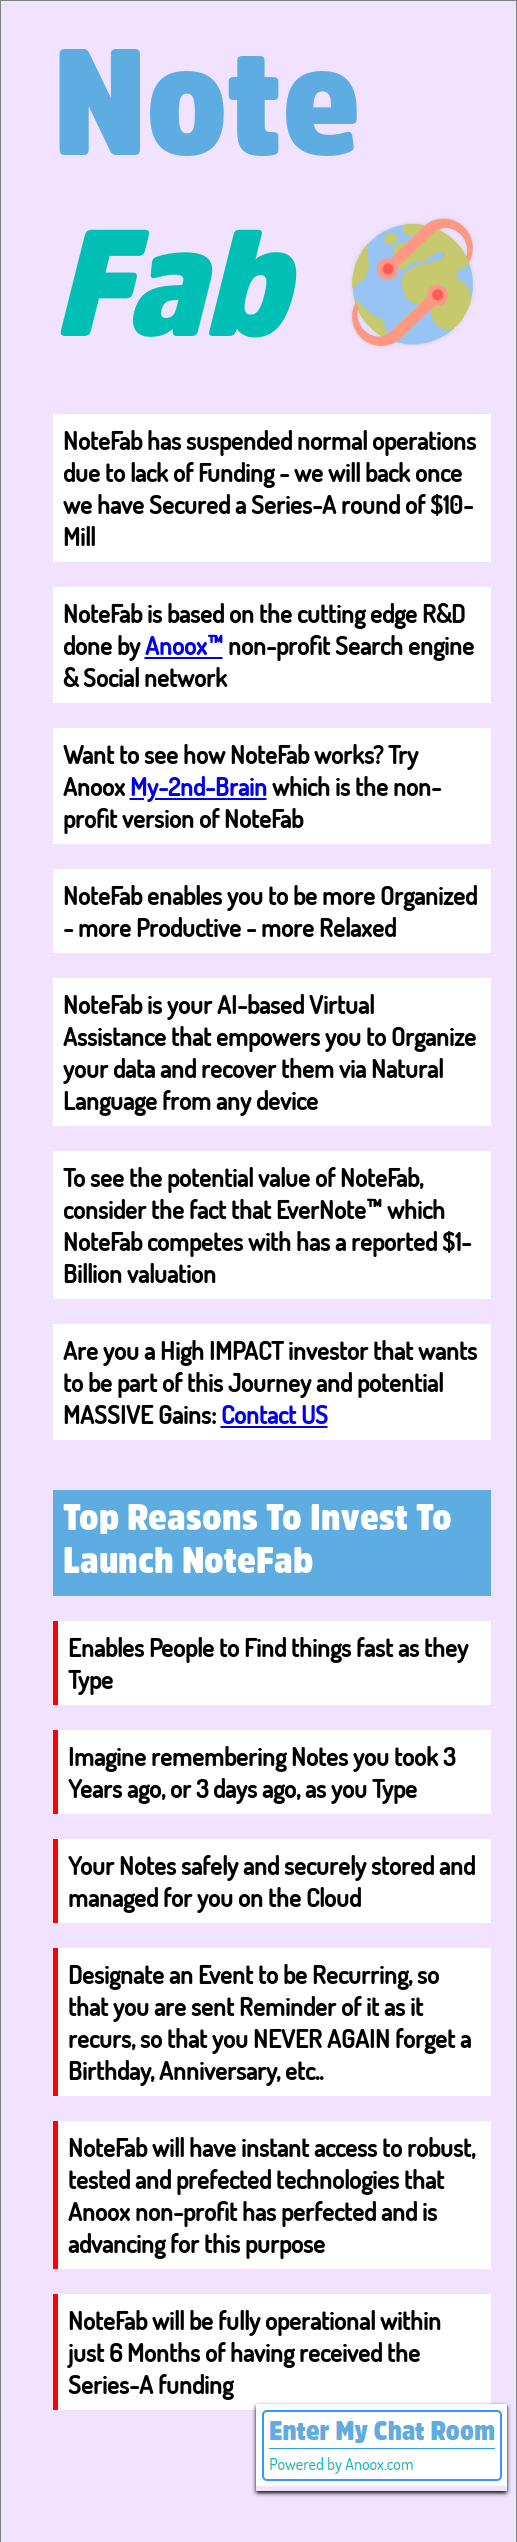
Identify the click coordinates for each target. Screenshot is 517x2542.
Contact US (274, 1414)
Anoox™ (184, 645)
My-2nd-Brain (198, 786)
